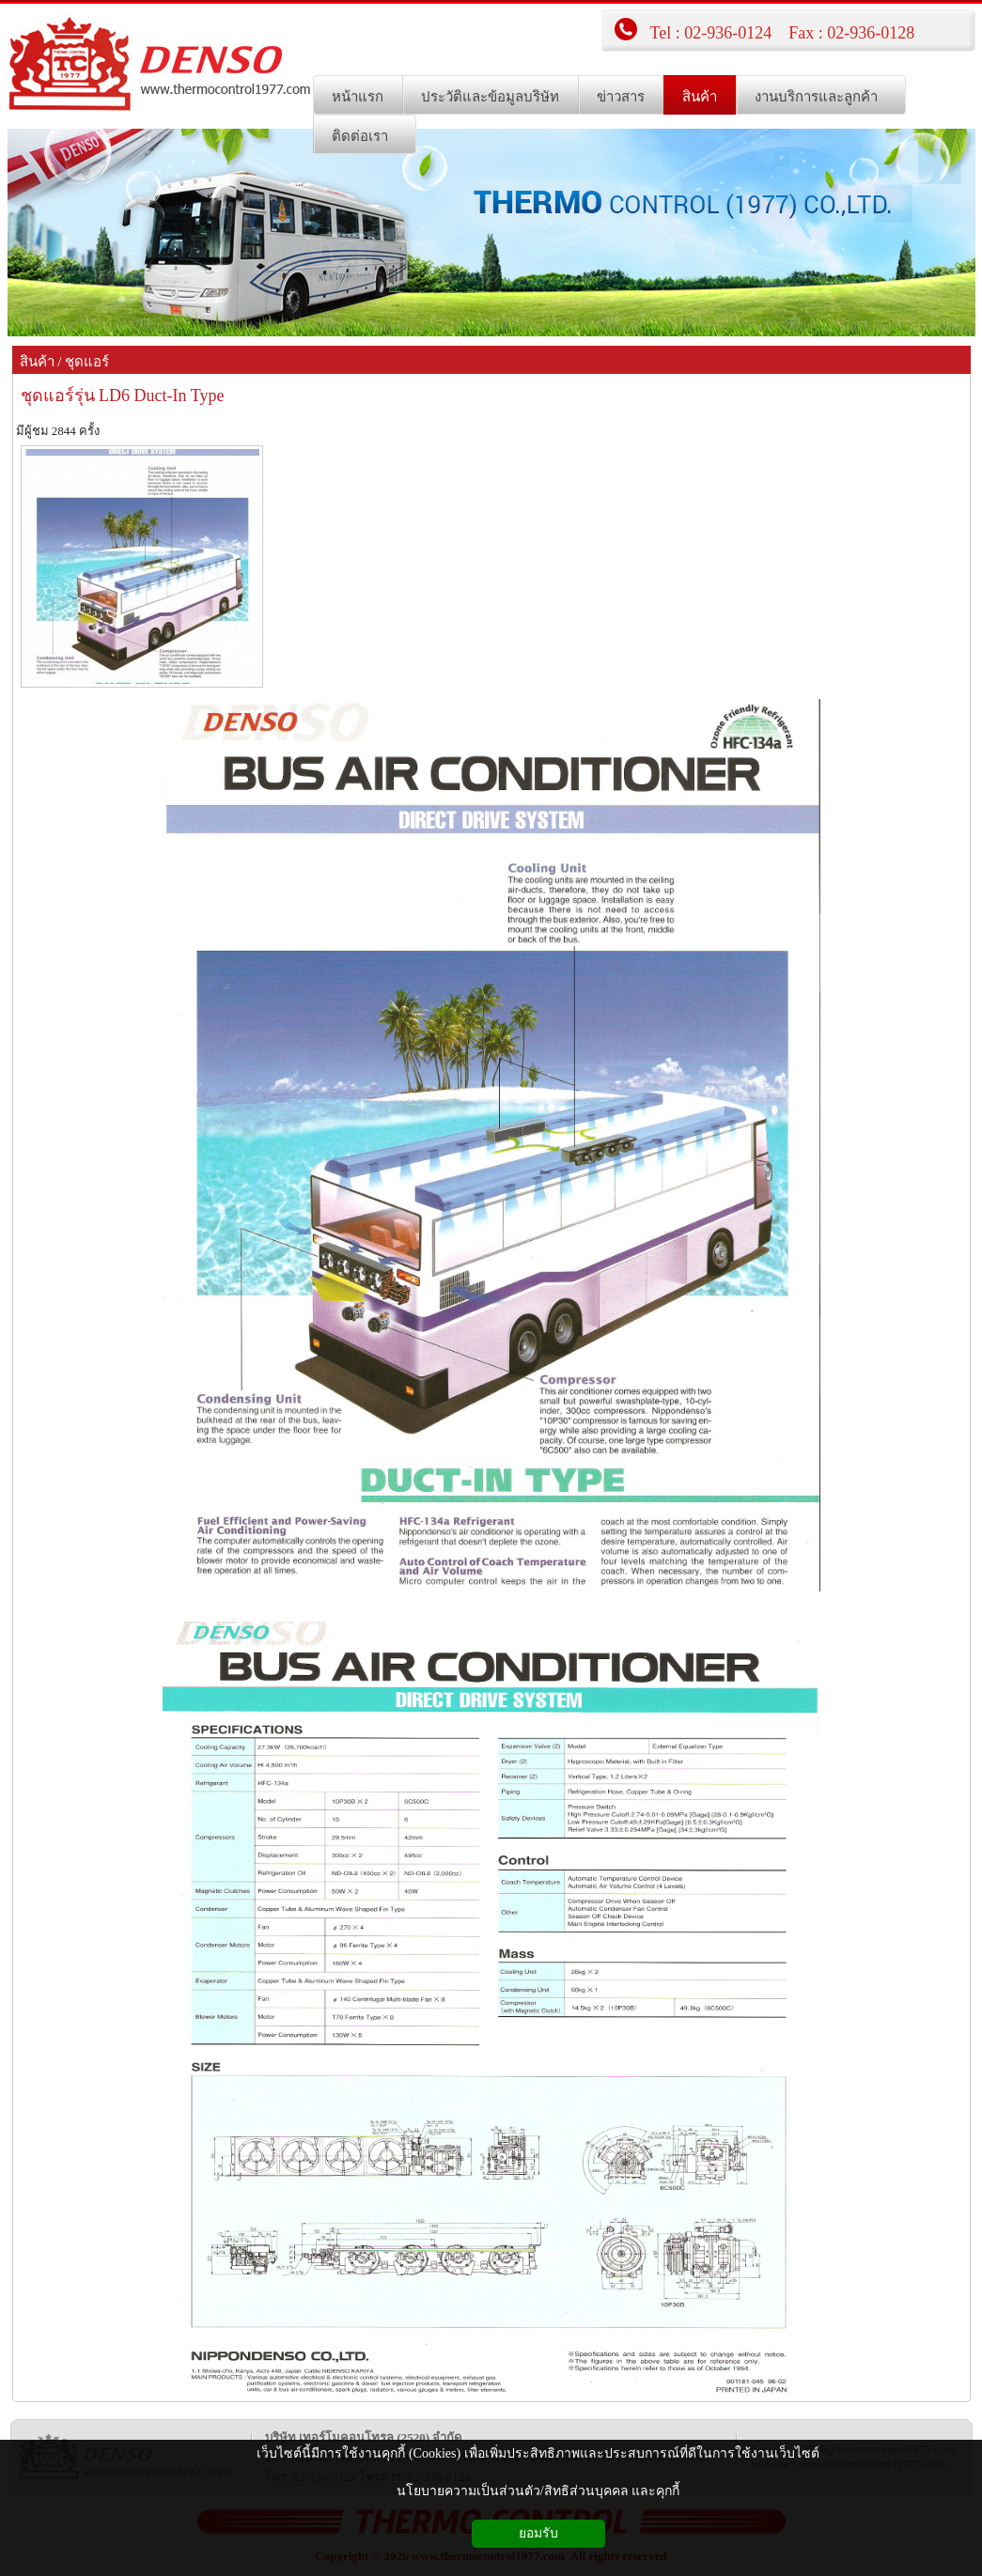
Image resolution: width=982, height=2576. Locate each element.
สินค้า (37, 361)
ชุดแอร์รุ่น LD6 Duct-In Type (123, 395)
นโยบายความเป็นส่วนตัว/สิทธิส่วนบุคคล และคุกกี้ (538, 2491)
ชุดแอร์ (87, 361)
